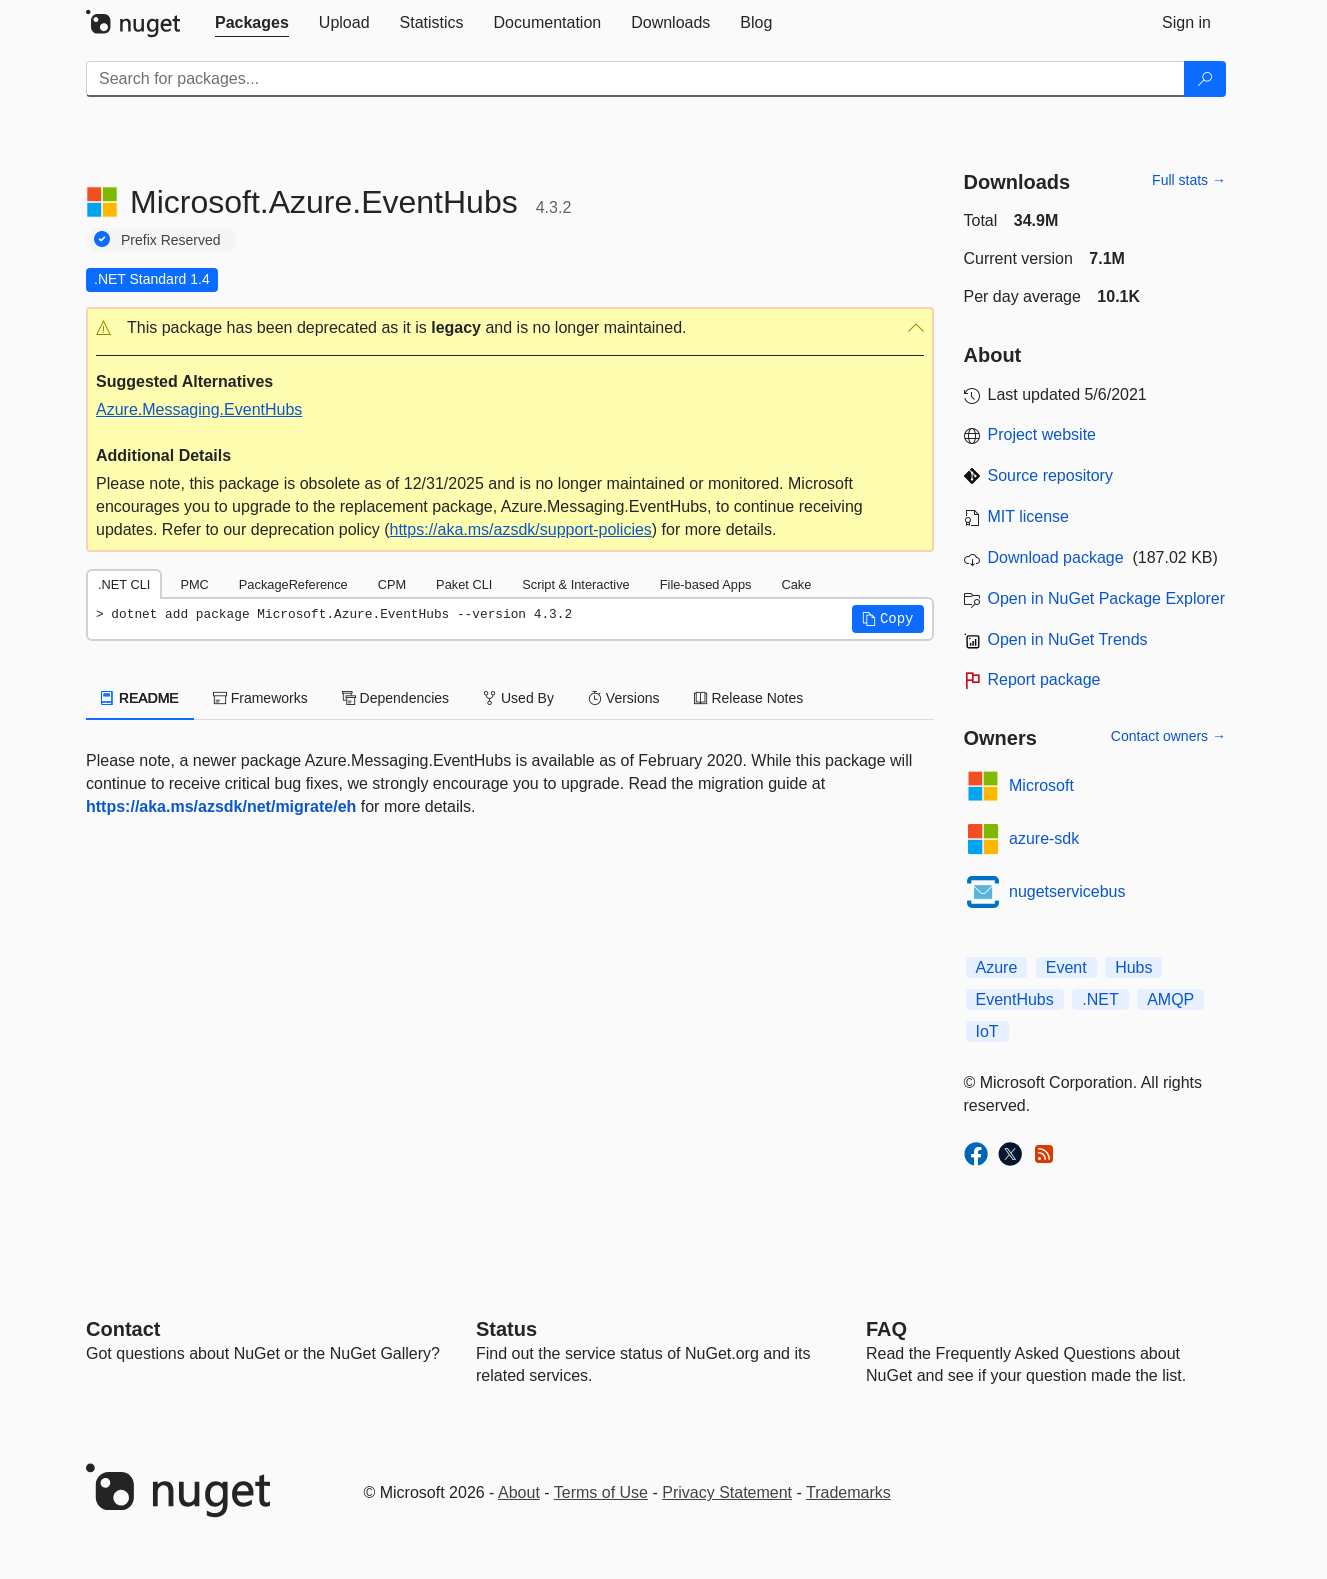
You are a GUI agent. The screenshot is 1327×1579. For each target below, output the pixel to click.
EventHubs (1015, 999)
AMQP (1170, 999)
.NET (1100, 999)
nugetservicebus (1067, 891)
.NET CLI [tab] (124, 584)
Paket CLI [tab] (464, 584)
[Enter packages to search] (635, 79)
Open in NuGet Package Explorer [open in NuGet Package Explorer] (1106, 598)
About (519, 1492)
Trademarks (848, 1492)
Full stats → (1189, 180)
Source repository (1050, 475)
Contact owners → (1168, 736)
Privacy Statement (727, 1492)
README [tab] (140, 698)
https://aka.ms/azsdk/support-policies (521, 529)
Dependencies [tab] (395, 698)
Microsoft (1041, 785)
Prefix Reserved (171, 240)
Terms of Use (601, 1492)
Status (506, 1329)
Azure (997, 967)
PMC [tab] (194, 584)
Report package (1044, 679)
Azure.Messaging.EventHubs (199, 409)
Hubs (1133, 967)
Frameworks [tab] (260, 698)
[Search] (1205, 79)
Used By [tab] (518, 698)
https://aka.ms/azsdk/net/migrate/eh (221, 806)
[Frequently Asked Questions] (886, 1329)
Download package (1056, 557)
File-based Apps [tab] (706, 584)
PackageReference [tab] (293, 584)
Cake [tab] (796, 584)
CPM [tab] (392, 584)
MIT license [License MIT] (1029, 516)
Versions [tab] (624, 698)
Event (1066, 967)
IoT (987, 1031)
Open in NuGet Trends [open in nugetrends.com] (1068, 639)
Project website (1042, 434)
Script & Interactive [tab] (575, 584)
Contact (123, 1329)
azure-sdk (1044, 838)
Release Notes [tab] (749, 698)
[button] (510, 328)
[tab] (252, 23)
